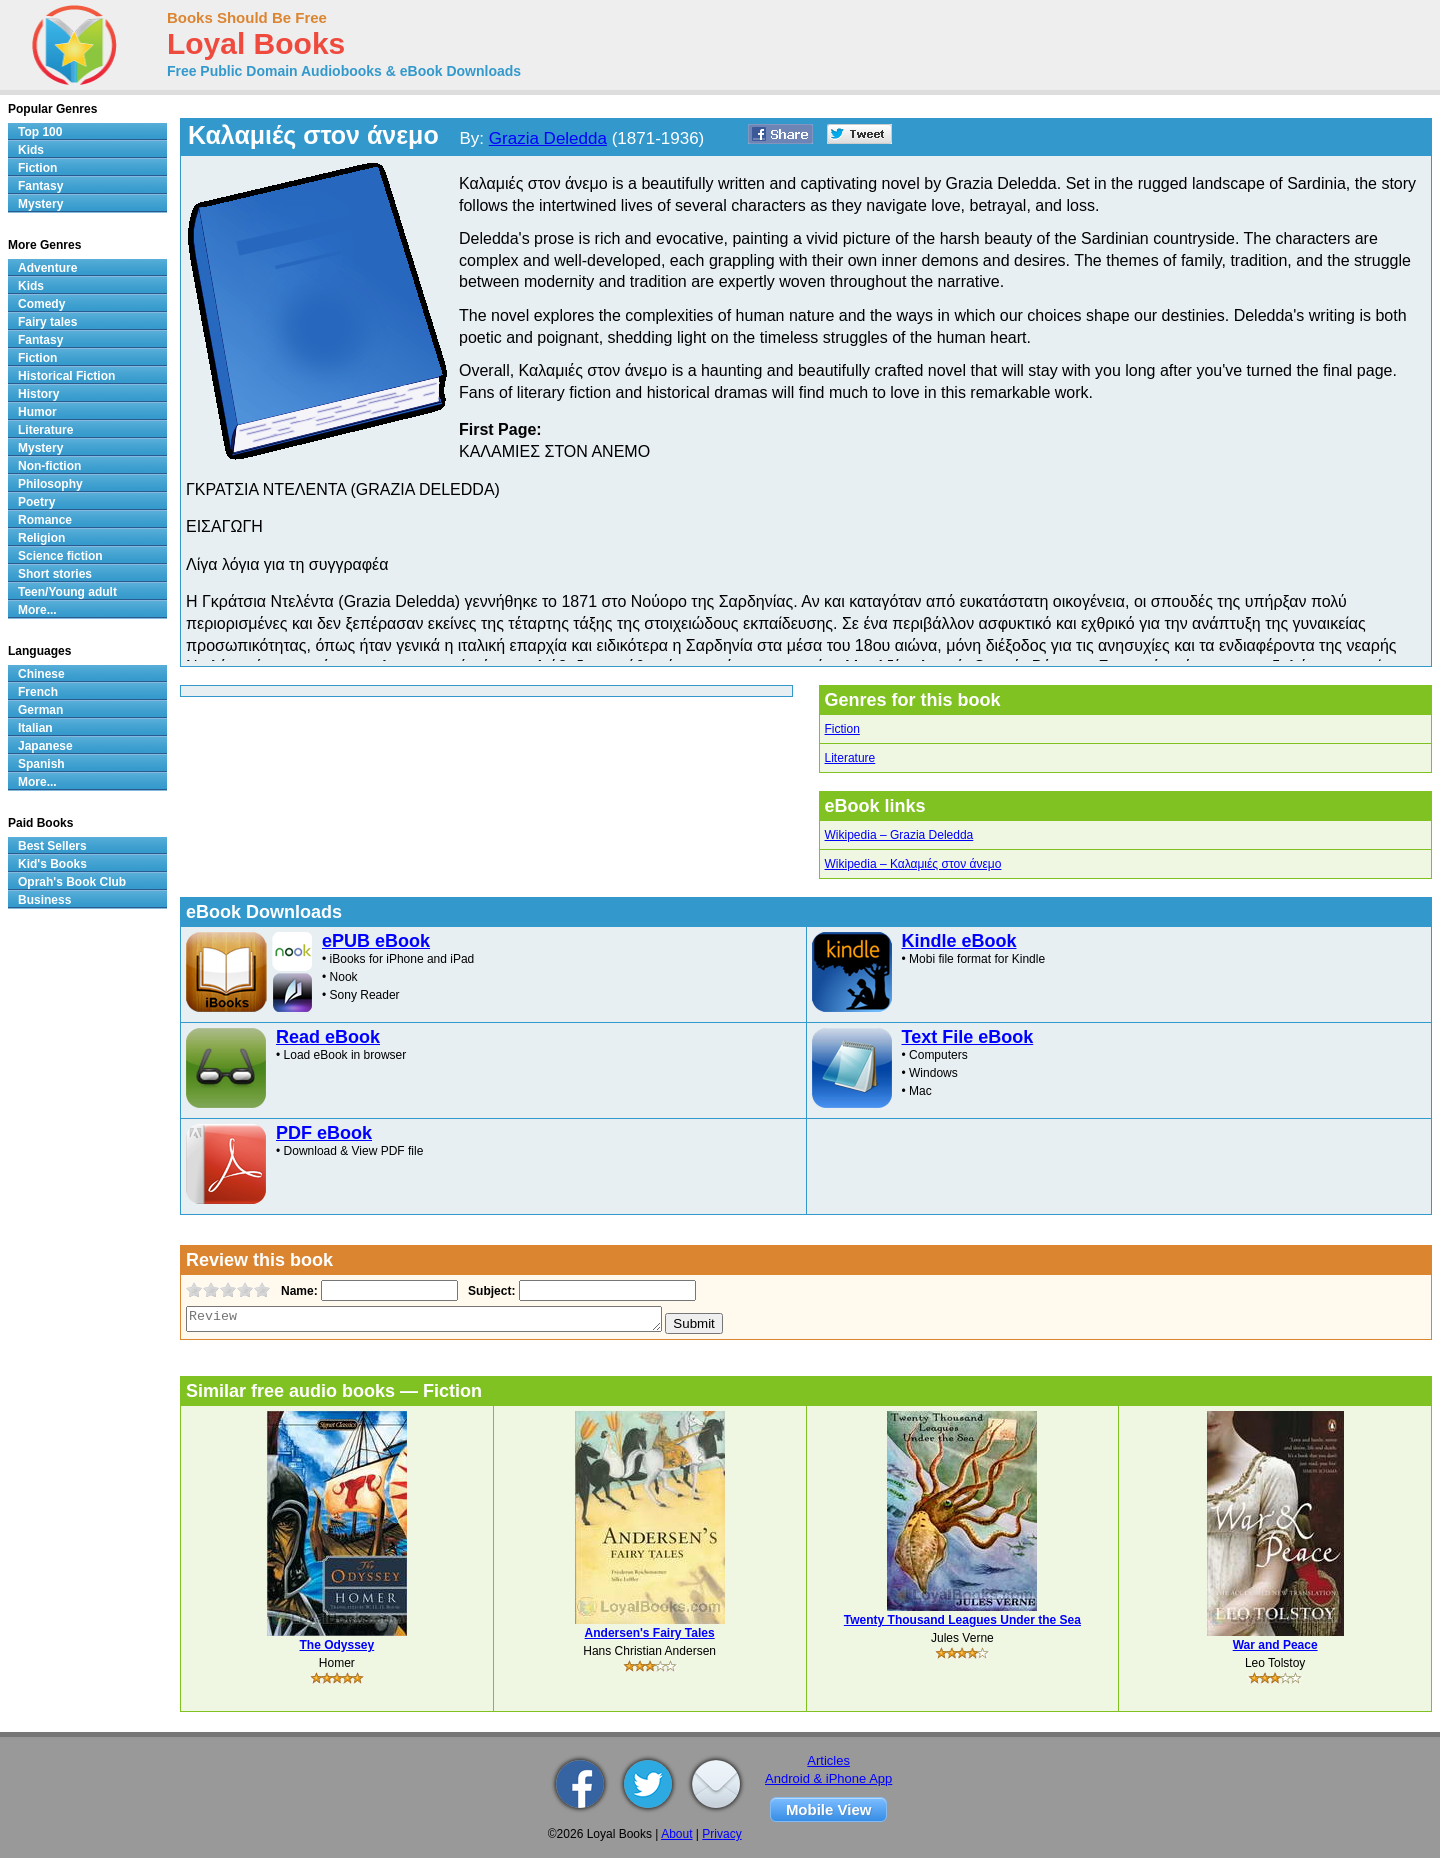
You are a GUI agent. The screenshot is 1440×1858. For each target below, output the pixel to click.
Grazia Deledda (548, 138)
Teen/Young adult (67, 592)
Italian (35, 728)
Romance (45, 520)
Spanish (41, 764)
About (676, 1834)
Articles (828, 1760)
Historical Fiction (66, 376)
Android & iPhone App (828, 1778)
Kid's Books (52, 864)
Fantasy (40, 186)
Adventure (47, 268)
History (38, 394)
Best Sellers (52, 846)
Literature (850, 758)
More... (37, 610)
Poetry (36, 502)
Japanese (45, 746)
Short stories (55, 574)
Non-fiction (49, 466)
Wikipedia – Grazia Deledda (899, 835)
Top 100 (40, 132)
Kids (31, 150)
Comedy (41, 304)
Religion (41, 538)
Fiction (842, 729)
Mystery (40, 204)
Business (44, 900)
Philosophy (50, 484)
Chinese (41, 674)
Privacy (721, 1834)
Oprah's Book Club (72, 882)
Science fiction (60, 556)
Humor (37, 412)
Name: (297, 1291)
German (40, 710)
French (38, 692)
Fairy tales (47, 322)
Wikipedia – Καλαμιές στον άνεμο (913, 864)
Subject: (489, 1291)
